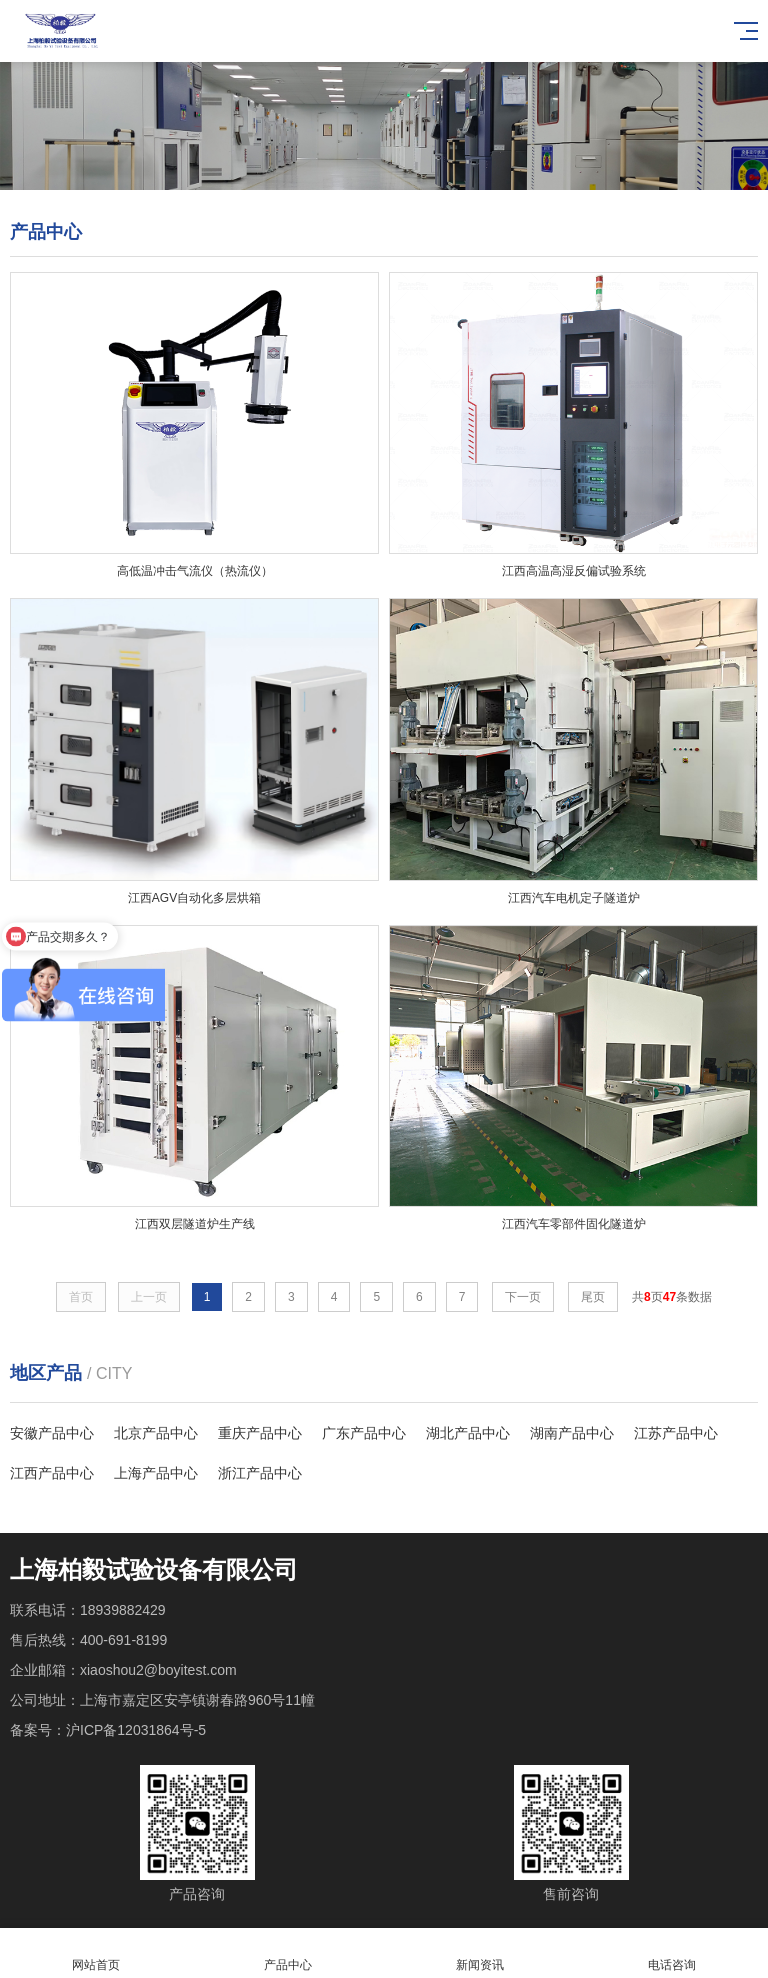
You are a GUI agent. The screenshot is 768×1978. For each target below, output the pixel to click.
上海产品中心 (156, 1473)
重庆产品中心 (260, 1433)
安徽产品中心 (52, 1433)
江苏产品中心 (676, 1433)
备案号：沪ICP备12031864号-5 (108, 1730)
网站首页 (96, 1953)
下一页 (523, 1297)
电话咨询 (672, 1953)
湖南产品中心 (572, 1433)
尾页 (593, 1297)
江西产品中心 (52, 1473)
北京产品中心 (156, 1433)
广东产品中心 (364, 1433)
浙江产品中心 (260, 1473)
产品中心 (288, 1953)
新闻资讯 (480, 1953)
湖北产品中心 (468, 1433)
